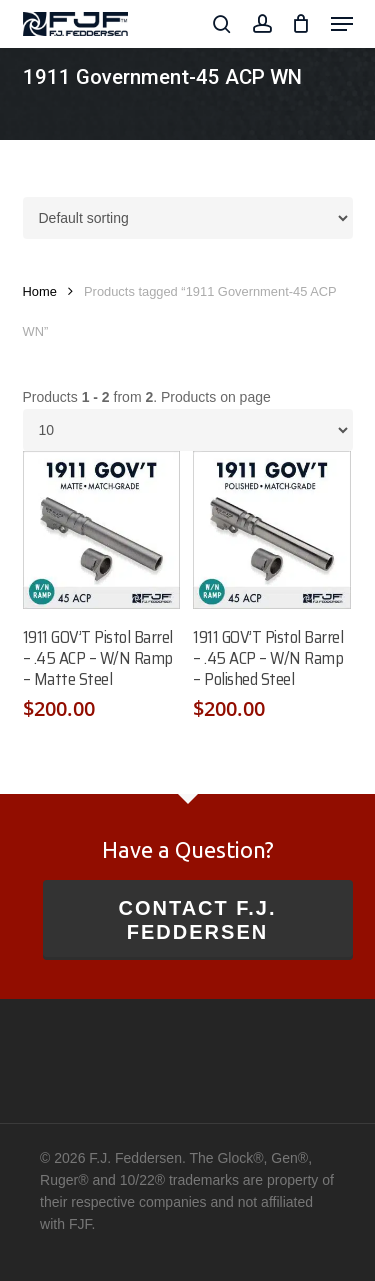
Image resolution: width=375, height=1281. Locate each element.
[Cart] (301, 24)
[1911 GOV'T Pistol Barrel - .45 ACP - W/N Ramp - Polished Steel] (272, 530)
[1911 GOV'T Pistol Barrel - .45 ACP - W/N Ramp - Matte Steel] (102, 530)
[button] (342, 24)
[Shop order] (188, 218)
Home (40, 291)
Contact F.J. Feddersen (197, 920)
